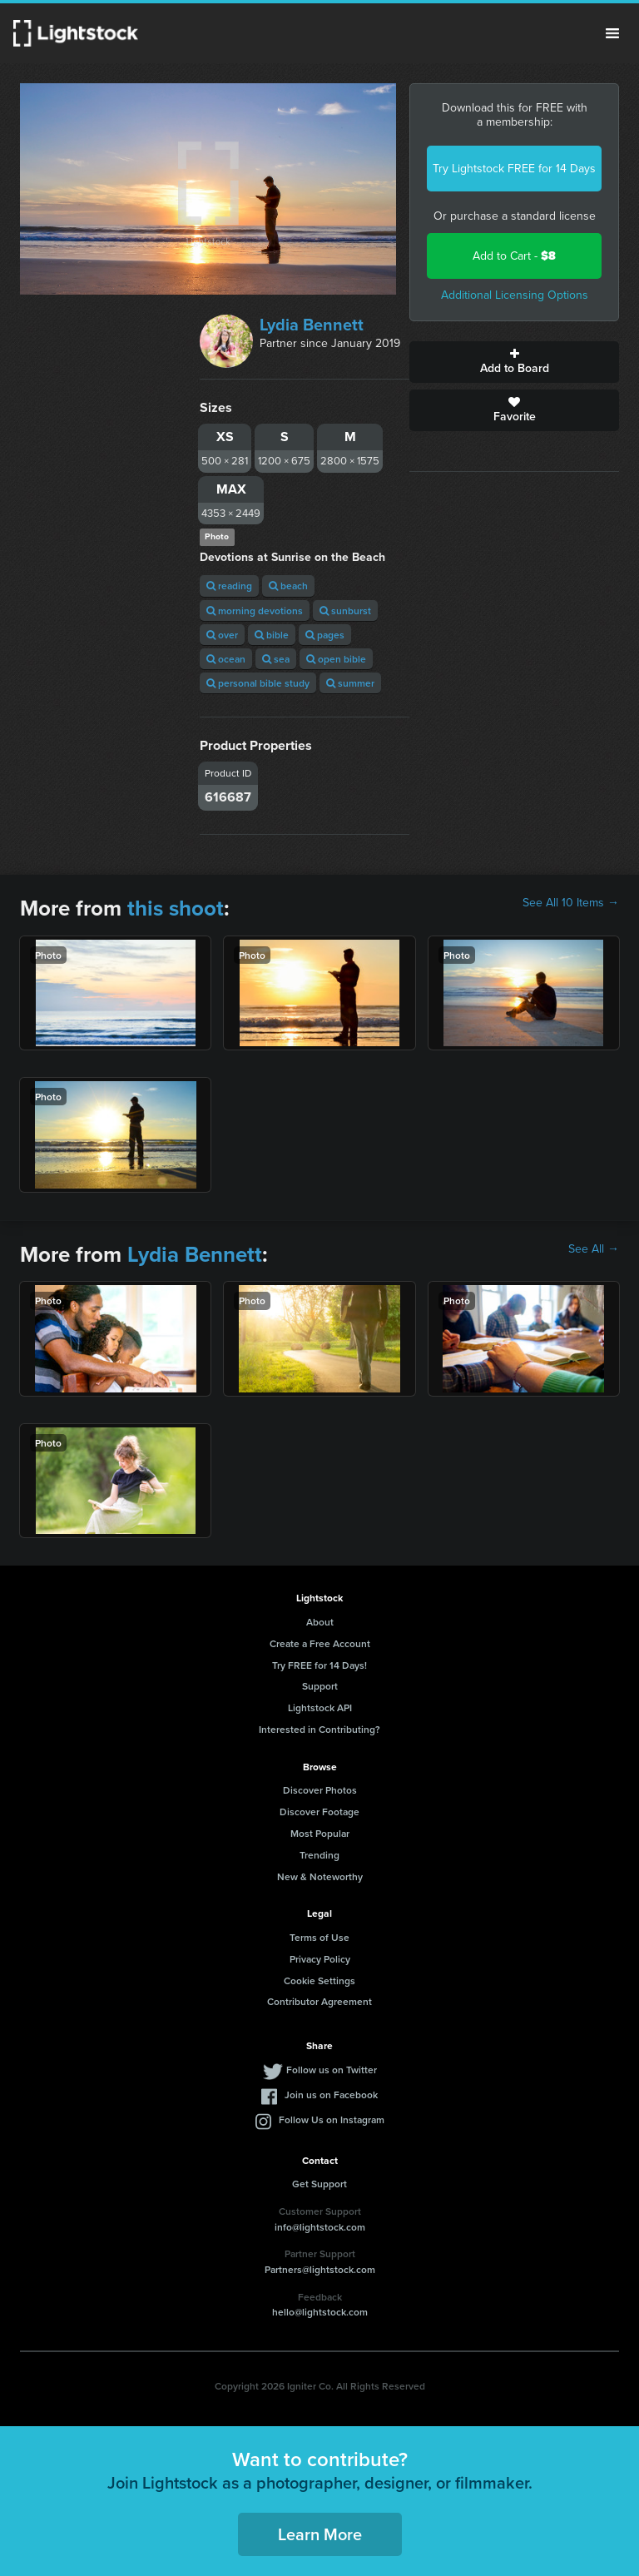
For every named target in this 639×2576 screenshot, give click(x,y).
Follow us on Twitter (331, 2069)
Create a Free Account (320, 1643)
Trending (319, 1855)
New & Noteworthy (320, 1876)
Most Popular (319, 1833)
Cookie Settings (319, 1980)
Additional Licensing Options (514, 295)
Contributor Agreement (319, 2001)
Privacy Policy (320, 1959)
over (222, 635)
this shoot (175, 908)
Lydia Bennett (312, 324)
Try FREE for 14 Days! (319, 1665)
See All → (593, 1249)
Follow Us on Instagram (331, 2119)
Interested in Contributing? (319, 1729)
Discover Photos (320, 1790)
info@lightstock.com (320, 2227)
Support (320, 1686)
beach (288, 585)
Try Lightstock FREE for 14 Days (514, 168)
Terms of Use (319, 1937)
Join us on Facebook (331, 2094)
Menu (612, 33)
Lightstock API (320, 1707)
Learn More (320, 2534)
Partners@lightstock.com (320, 2269)
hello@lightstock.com (320, 2312)
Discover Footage (319, 1811)
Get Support (319, 2183)
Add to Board (514, 362)
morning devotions (254, 610)
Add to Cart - (514, 256)
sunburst (345, 610)
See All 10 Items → (571, 903)
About (320, 1622)
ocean (225, 659)
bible (272, 635)
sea (276, 659)
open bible (336, 659)
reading (229, 585)
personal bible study (258, 683)
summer (350, 683)
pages (324, 635)
